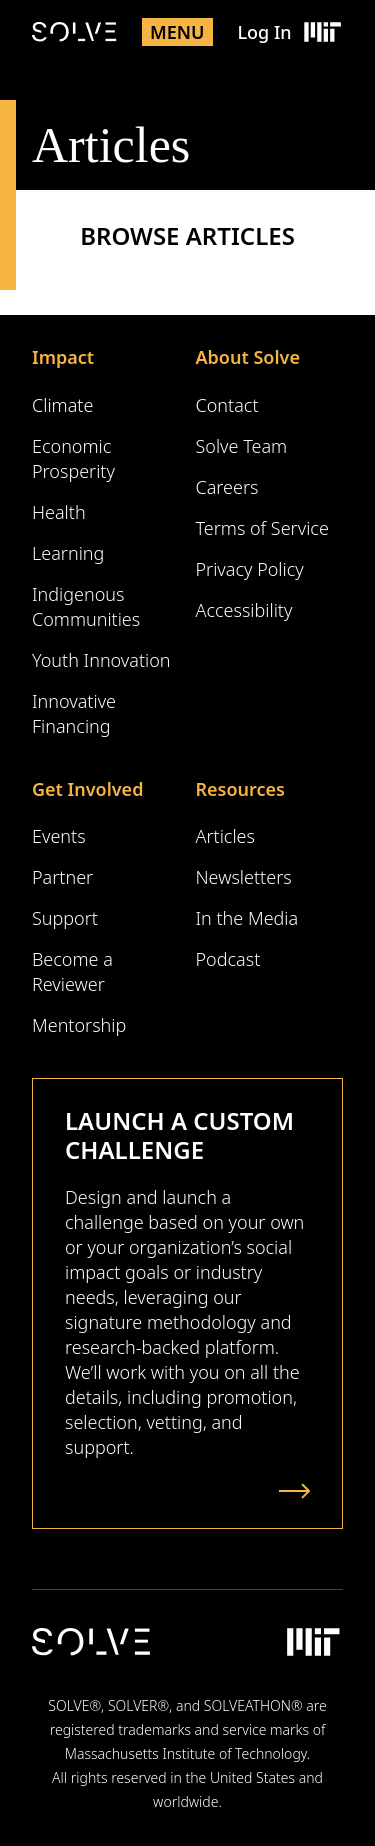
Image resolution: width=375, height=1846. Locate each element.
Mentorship (79, 1025)
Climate (62, 405)
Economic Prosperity (73, 458)
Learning (68, 553)
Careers (227, 487)
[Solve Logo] (74, 32)
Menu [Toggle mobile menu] (177, 32)
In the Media (247, 918)
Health (59, 512)
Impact (63, 357)
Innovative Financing (74, 713)
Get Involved (87, 789)
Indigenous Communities (86, 606)
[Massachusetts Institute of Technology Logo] (321, 32)
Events (59, 836)
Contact (227, 405)
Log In (264, 32)
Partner (62, 877)
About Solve (248, 357)
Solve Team (242, 446)
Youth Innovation (101, 660)
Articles (225, 836)
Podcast (228, 959)
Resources (240, 789)
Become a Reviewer (72, 971)
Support (65, 918)
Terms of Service (262, 528)
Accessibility (244, 610)
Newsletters (244, 877)
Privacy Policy (250, 569)
